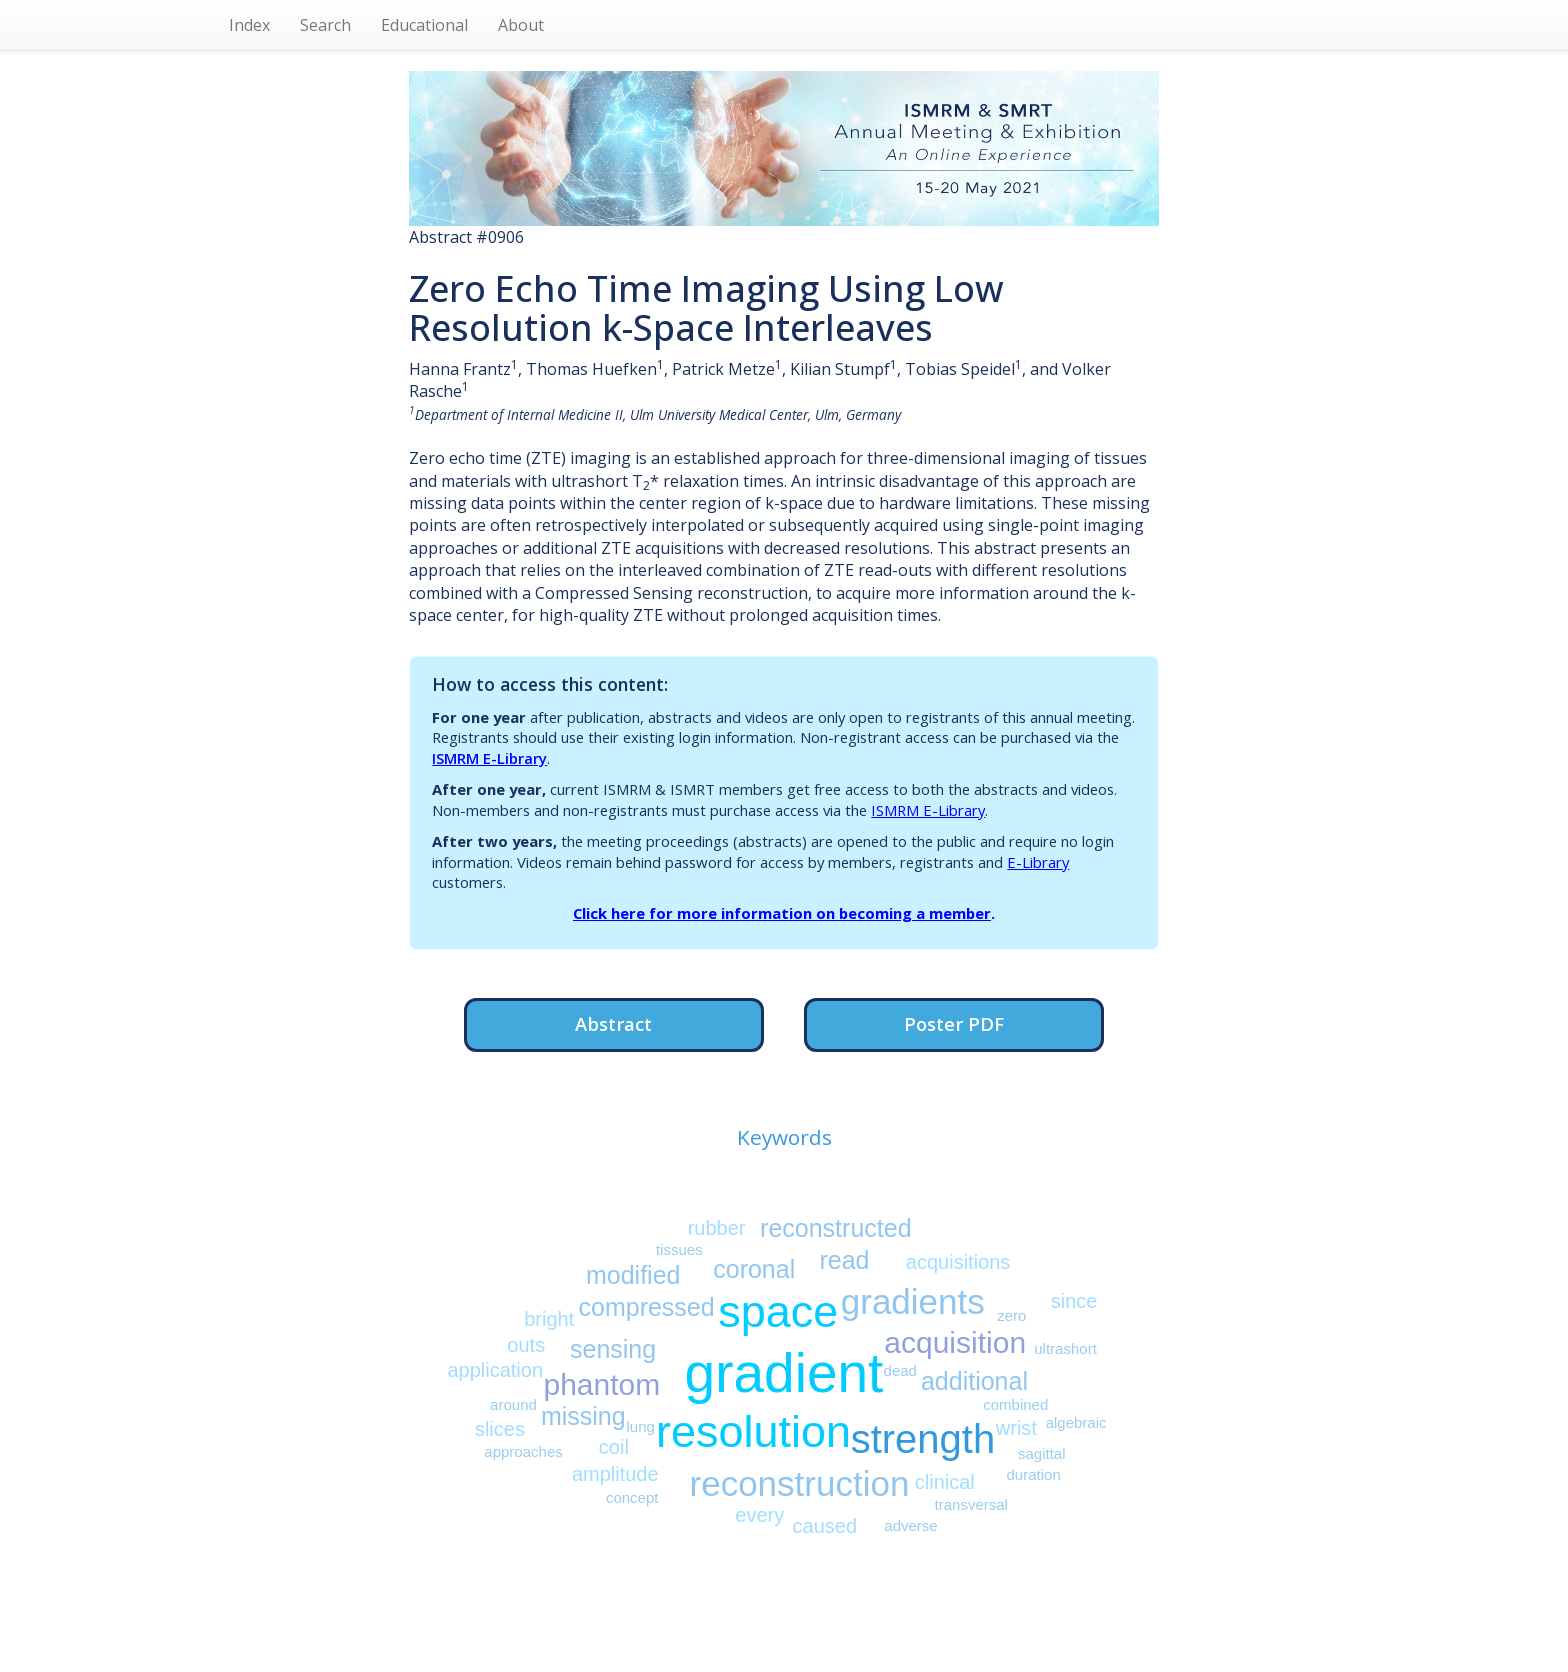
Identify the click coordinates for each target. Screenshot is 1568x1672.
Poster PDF (954, 1023)
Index (249, 25)
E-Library (1038, 862)
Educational (424, 25)
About (521, 25)
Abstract (613, 1023)
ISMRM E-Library (489, 758)
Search (325, 25)
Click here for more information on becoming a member (782, 913)
